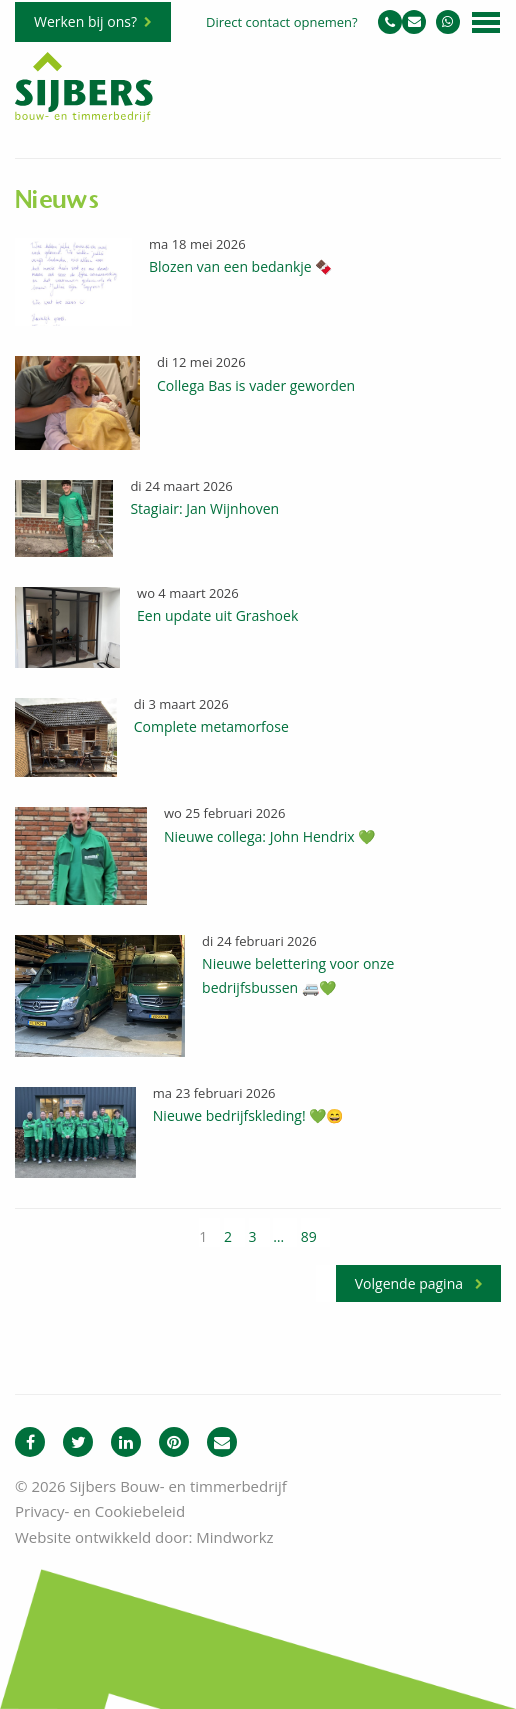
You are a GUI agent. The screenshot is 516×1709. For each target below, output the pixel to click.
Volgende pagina (409, 1283)
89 (309, 1236)
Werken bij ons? (85, 21)
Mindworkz (234, 1537)
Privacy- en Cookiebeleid (100, 1511)
